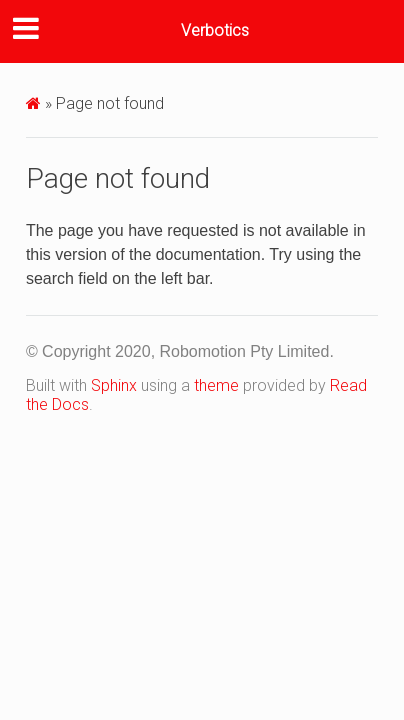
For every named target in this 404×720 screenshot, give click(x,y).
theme (216, 385)
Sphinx (114, 385)
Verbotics (215, 30)
